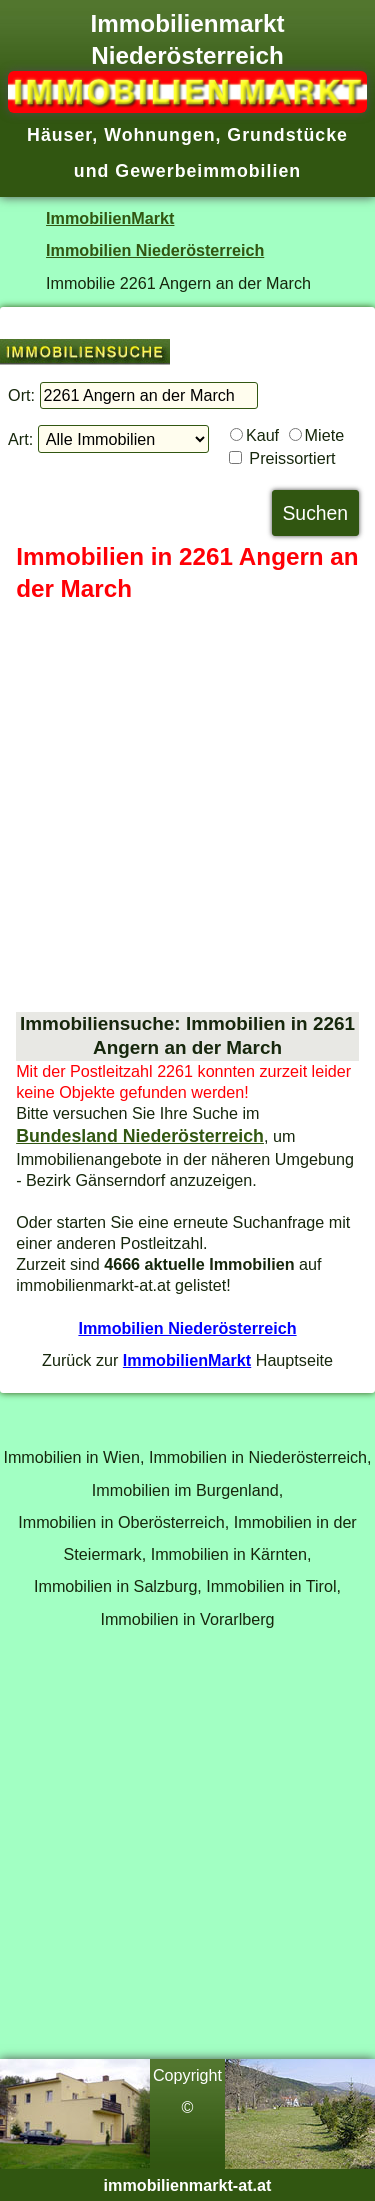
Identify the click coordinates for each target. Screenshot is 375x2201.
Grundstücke (287, 135)
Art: (20, 439)
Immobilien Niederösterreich (155, 250)
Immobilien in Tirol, (273, 1586)
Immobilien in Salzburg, (118, 1586)
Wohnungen (159, 135)
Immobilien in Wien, (73, 1457)
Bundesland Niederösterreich (140, 1136)
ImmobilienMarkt (110, 218)
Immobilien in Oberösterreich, (123, 1522)
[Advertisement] (187, 808)
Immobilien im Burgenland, (187, 1490)
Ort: (21, 395)
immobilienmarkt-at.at (188, 2185)
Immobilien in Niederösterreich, (260, 1457)
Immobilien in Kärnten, (231, 1554)
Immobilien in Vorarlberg (187, 1619)
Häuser (59, 135)
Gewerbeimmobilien (208, 171)
